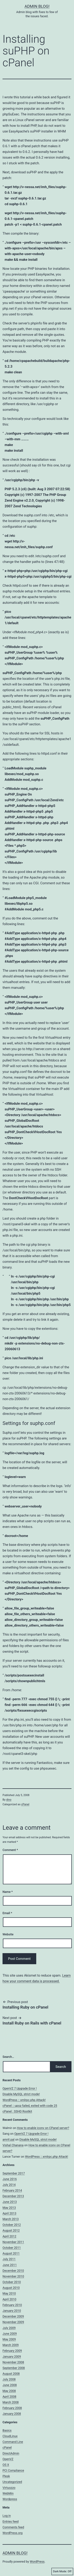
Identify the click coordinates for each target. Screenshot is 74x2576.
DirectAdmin (11, 2453)
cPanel (25, 1804)
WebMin (8, 2493)
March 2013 (11, 2219)
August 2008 (11, 2373)
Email (7, 1913)
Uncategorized (12, 2482)
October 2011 (12, 2247)
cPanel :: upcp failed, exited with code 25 (30, 2105)
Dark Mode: (62, 2571)
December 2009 (13, 2316)
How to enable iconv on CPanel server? (43, 2128)
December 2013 (13, 2196)
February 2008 (12, 2408)
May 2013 (9, 2207)
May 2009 (9, 2339)
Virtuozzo (9, 2487)
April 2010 (9, 2299)
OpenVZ (8, 2459)
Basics (7, 2430)
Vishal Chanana (13, 2145)
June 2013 (10, 2202)
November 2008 (13, 2362)
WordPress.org (13, 2533)
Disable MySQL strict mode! (21, 2094)
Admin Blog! (36, 6)
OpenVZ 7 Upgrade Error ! (20, 2088)
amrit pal (8, 2139)
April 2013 (9, 2213)
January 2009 (12, 2356)
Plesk (6, 2476)
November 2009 (13, 2322)
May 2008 (9, 2391)
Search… (8, 2056)
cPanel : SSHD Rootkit (17, 2111)
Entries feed (11, 2521)
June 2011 (10, 2265)
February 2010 (12, 2305)
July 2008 (9, 2379)
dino (8, 1799)
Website (8, 1934)
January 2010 (12, 2310)
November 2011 (13, 2242)
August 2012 (11, 2230)
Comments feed (13, 2527)
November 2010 (13, 2276)
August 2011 (11, 2253)
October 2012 (12, 2224)
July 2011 (9, 2259)
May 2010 (9, 2293)
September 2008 (14, 2368)
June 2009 (10, 2333)
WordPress (37, 2561)
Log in (7, 2515)
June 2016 (10, 2179)
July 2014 (9, 2184)
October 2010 (12, 2282)
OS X (6, 2464)
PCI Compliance (13, 2470)
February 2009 (12, 2350)
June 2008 (10, 2385)
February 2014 (12, 2190)
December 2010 (13, 2270)
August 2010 (11, 2287)
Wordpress (10, 2499)
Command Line (13, 2442)
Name (8, 1892)
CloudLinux (10, 2436)
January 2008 (12, 2413)
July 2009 (9, 2328)
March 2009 (11, 2345)
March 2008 (11, 2402)
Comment (10, 1850)
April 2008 (9, 2396)
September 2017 (14, 2173)
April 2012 (9, 2236)
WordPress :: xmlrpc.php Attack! (24, 2100)
